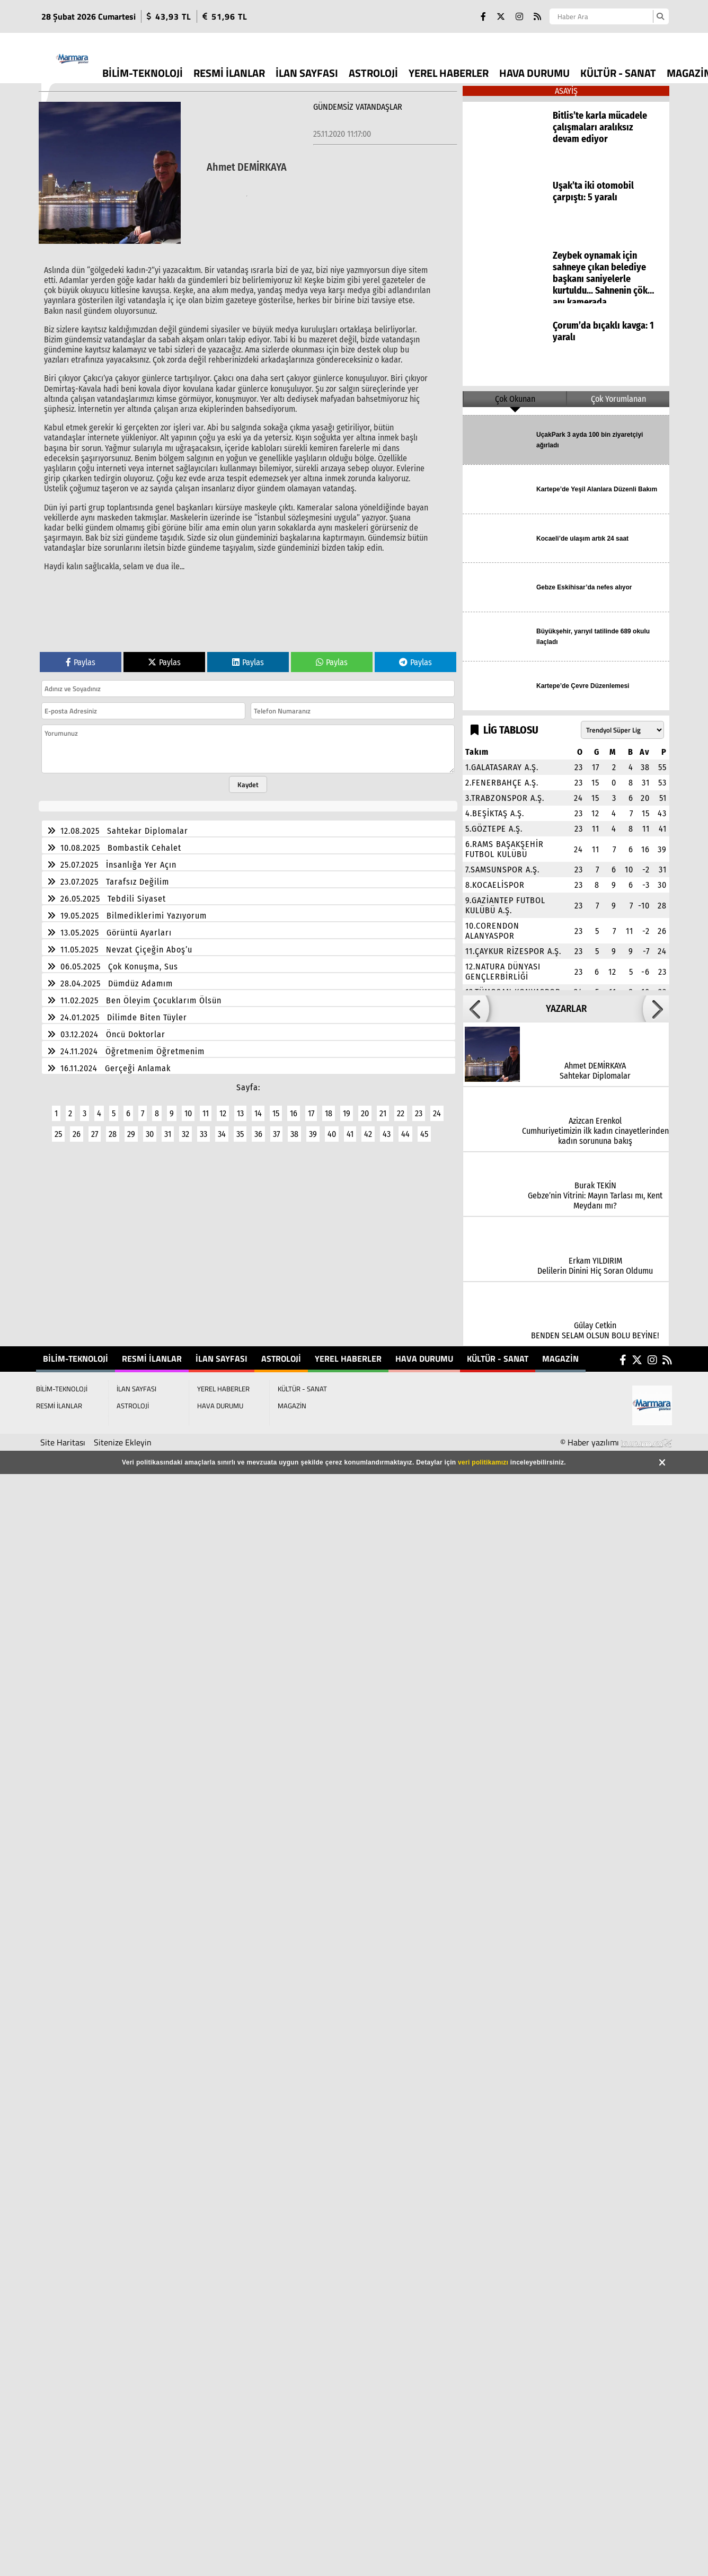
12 (222, 1107)
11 (205, 1107)
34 (222, 1128)
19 (346, 1107)
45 (424, 1128)
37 (276, 1128)
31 (167, 1128)
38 (294, 1128)
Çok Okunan (515, 399)
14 (258, 1107)
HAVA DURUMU (534, 73)
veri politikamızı (483, 1462)
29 (131, 1128)
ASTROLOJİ (373, 73)
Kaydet (248, 778)
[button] (476, 1008)
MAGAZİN (560, 1358)
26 (77, 1128)
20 (365, 1107)
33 (203, 1128)
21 (382, 1107)
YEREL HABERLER (449, 73)
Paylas (80, 656)
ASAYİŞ (566, 91)
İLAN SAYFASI (307, 73)
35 (240, 1128)
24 (437, 1107)
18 (328, 1107)
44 (405, 1128)
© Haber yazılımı (616, 1442)
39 (313, 1128)
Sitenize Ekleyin (123, 1442)
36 (258, 1128)
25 (58, 1128)
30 (150, 1128)
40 (332, 1128)
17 (311, 1107)
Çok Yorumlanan (618, 399)
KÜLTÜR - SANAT (618, 73)
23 (418, 1107)
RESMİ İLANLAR (229, 73)
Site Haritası (62, 1442)
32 (185, 1128)
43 (387, 1128)
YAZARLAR (566, 1008)
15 (275, 1107)
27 (94, 1128)
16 (293, 1107)
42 (368, 1128)
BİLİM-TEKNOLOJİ (142, 73)
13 (240, 1107)
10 (188, 1107)
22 (400, 1107)
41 (350, 1128)
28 (113, 1128)
